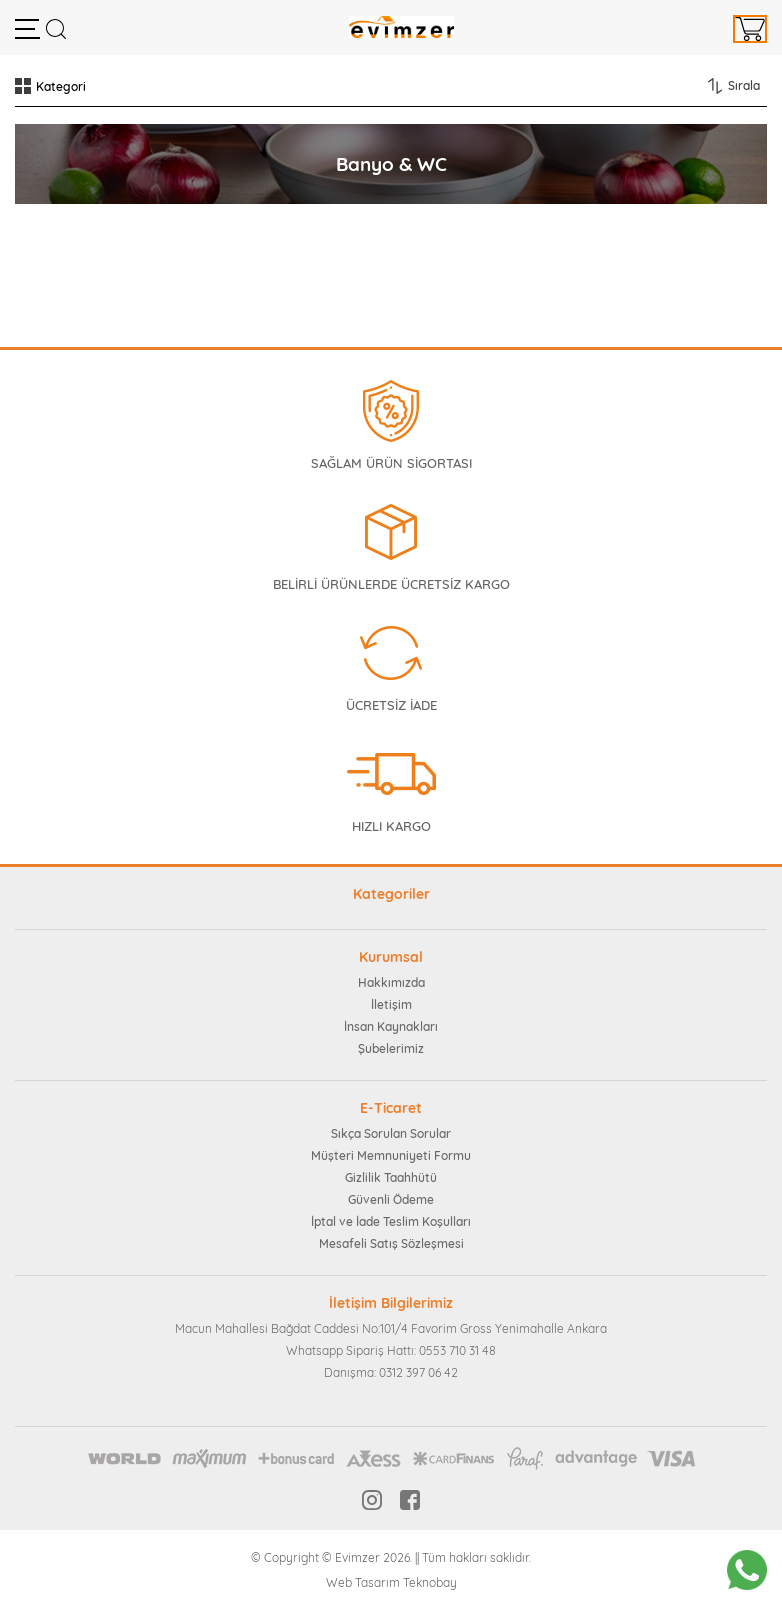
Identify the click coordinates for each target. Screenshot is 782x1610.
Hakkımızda (391, 982)
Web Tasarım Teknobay (391, 1582)
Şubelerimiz (391, 1048)
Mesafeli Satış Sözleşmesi (391, 1243)
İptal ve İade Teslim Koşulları (391, 1221)
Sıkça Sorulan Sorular (391, 1133)
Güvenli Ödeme (391, 1199)
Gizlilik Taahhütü (391, 1177)
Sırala (744, 85)
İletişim (391, 1004)
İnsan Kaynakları (391, 1026)
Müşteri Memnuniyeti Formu (391, 1155)
